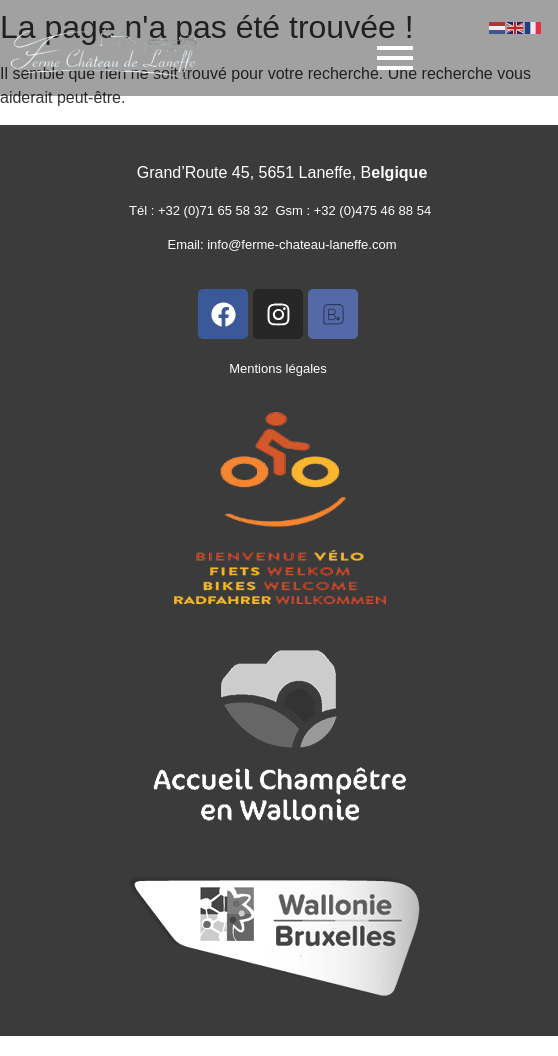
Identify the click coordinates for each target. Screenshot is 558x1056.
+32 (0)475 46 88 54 (376, 210)
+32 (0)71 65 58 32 (216, 210)
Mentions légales (278, 368)
